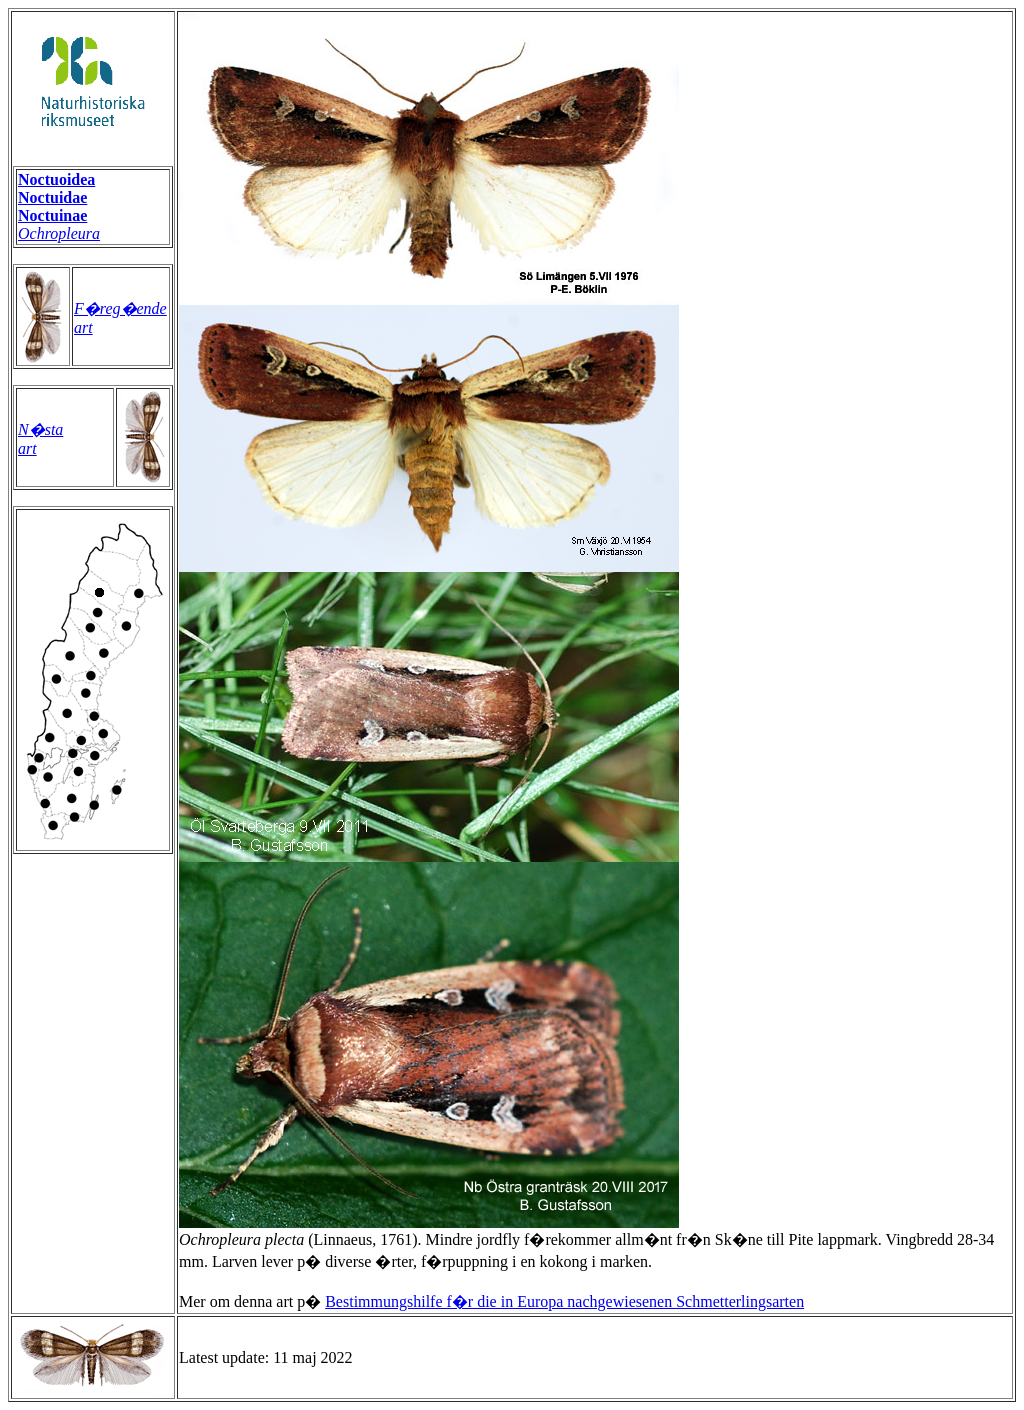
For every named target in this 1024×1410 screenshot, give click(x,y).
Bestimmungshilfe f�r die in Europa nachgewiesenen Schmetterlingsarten (564, 1301)
